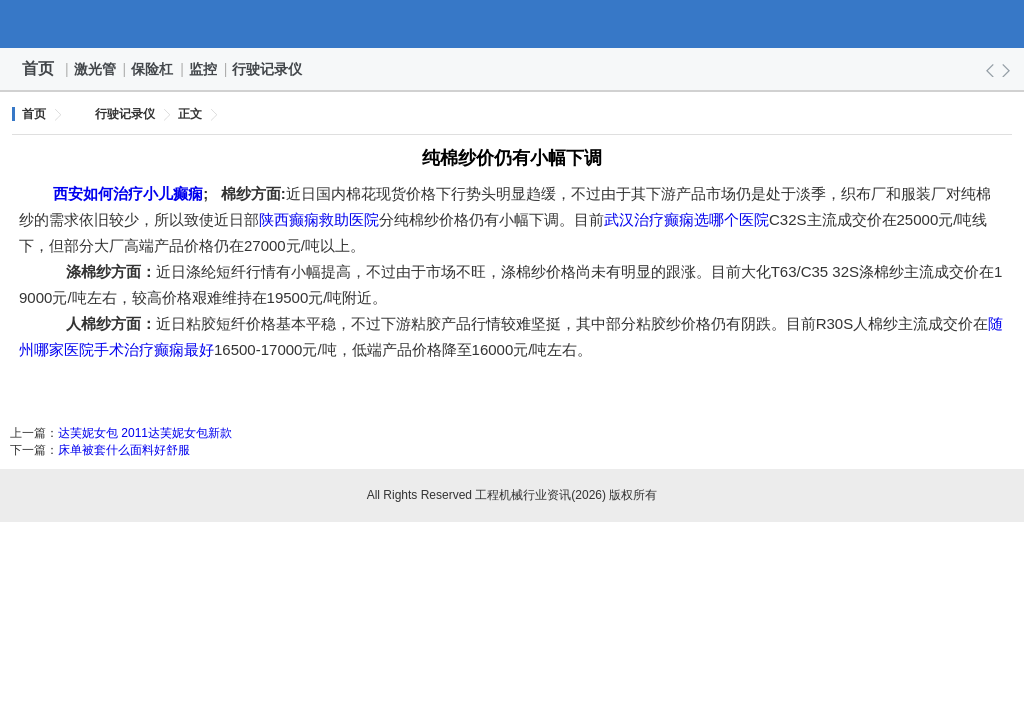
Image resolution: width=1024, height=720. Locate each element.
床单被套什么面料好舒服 (124, 450)
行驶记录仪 (268, 69)
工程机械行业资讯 (512, 24)
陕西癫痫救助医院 (319, 219)
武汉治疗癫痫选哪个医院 (686, 219)
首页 (38, 68)
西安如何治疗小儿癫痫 (128, 193)
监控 (204, 69)
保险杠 (153, 69)
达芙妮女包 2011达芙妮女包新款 (145, 433)
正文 (190, 114)
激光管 (96, 69)
